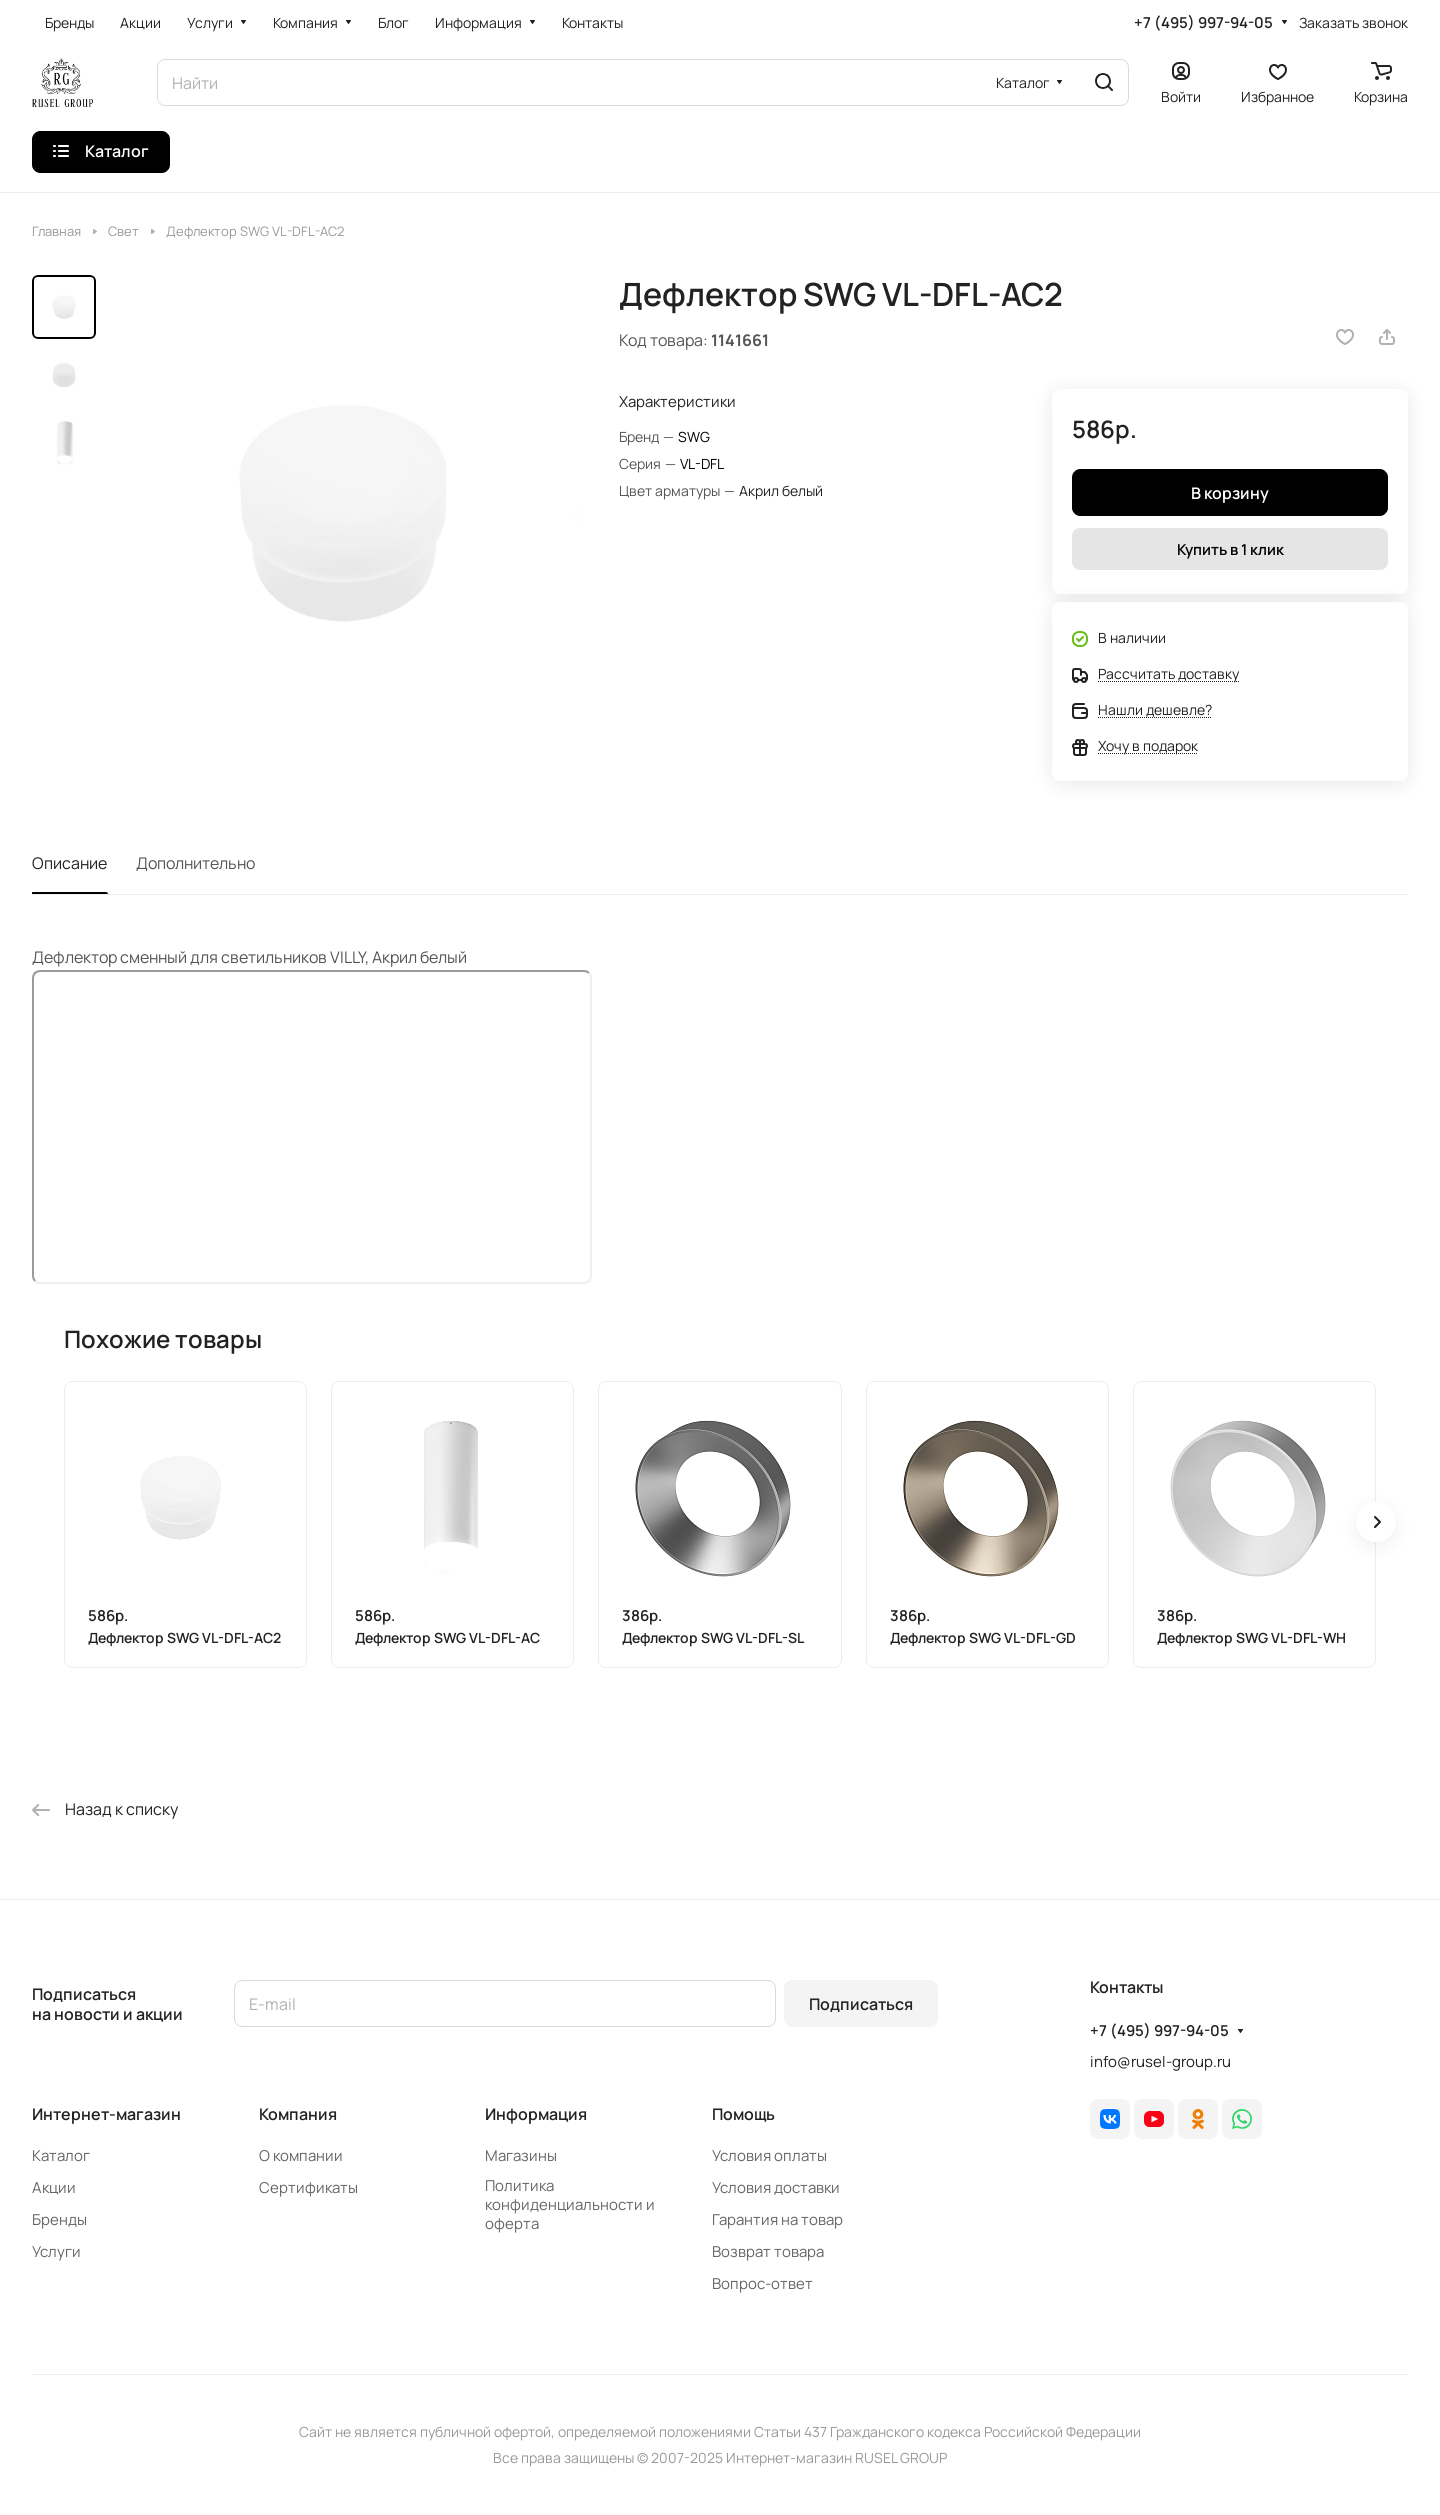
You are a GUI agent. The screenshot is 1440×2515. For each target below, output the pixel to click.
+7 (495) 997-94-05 (1203, 23)
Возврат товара (768, 2251)
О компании (301, 2155)
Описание (69, 863)
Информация (536, 2114)
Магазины (521, 2155)
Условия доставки (776, 2187)
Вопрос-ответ (762, 2283)
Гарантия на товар (777, 2219)
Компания (298, 2114)
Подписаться (861, 2004)
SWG (694, 436)
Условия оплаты (769, 2155)
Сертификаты (308, 2187)
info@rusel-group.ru (1160, 2061)
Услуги (56, 2251)
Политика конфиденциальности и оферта (570, 2204)
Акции (54, 2187)
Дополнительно (195, 863)
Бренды (59, 2219)
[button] (1376, 1522)
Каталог (61, 2155)
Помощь (743, 2114)
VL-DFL (702, 463)
